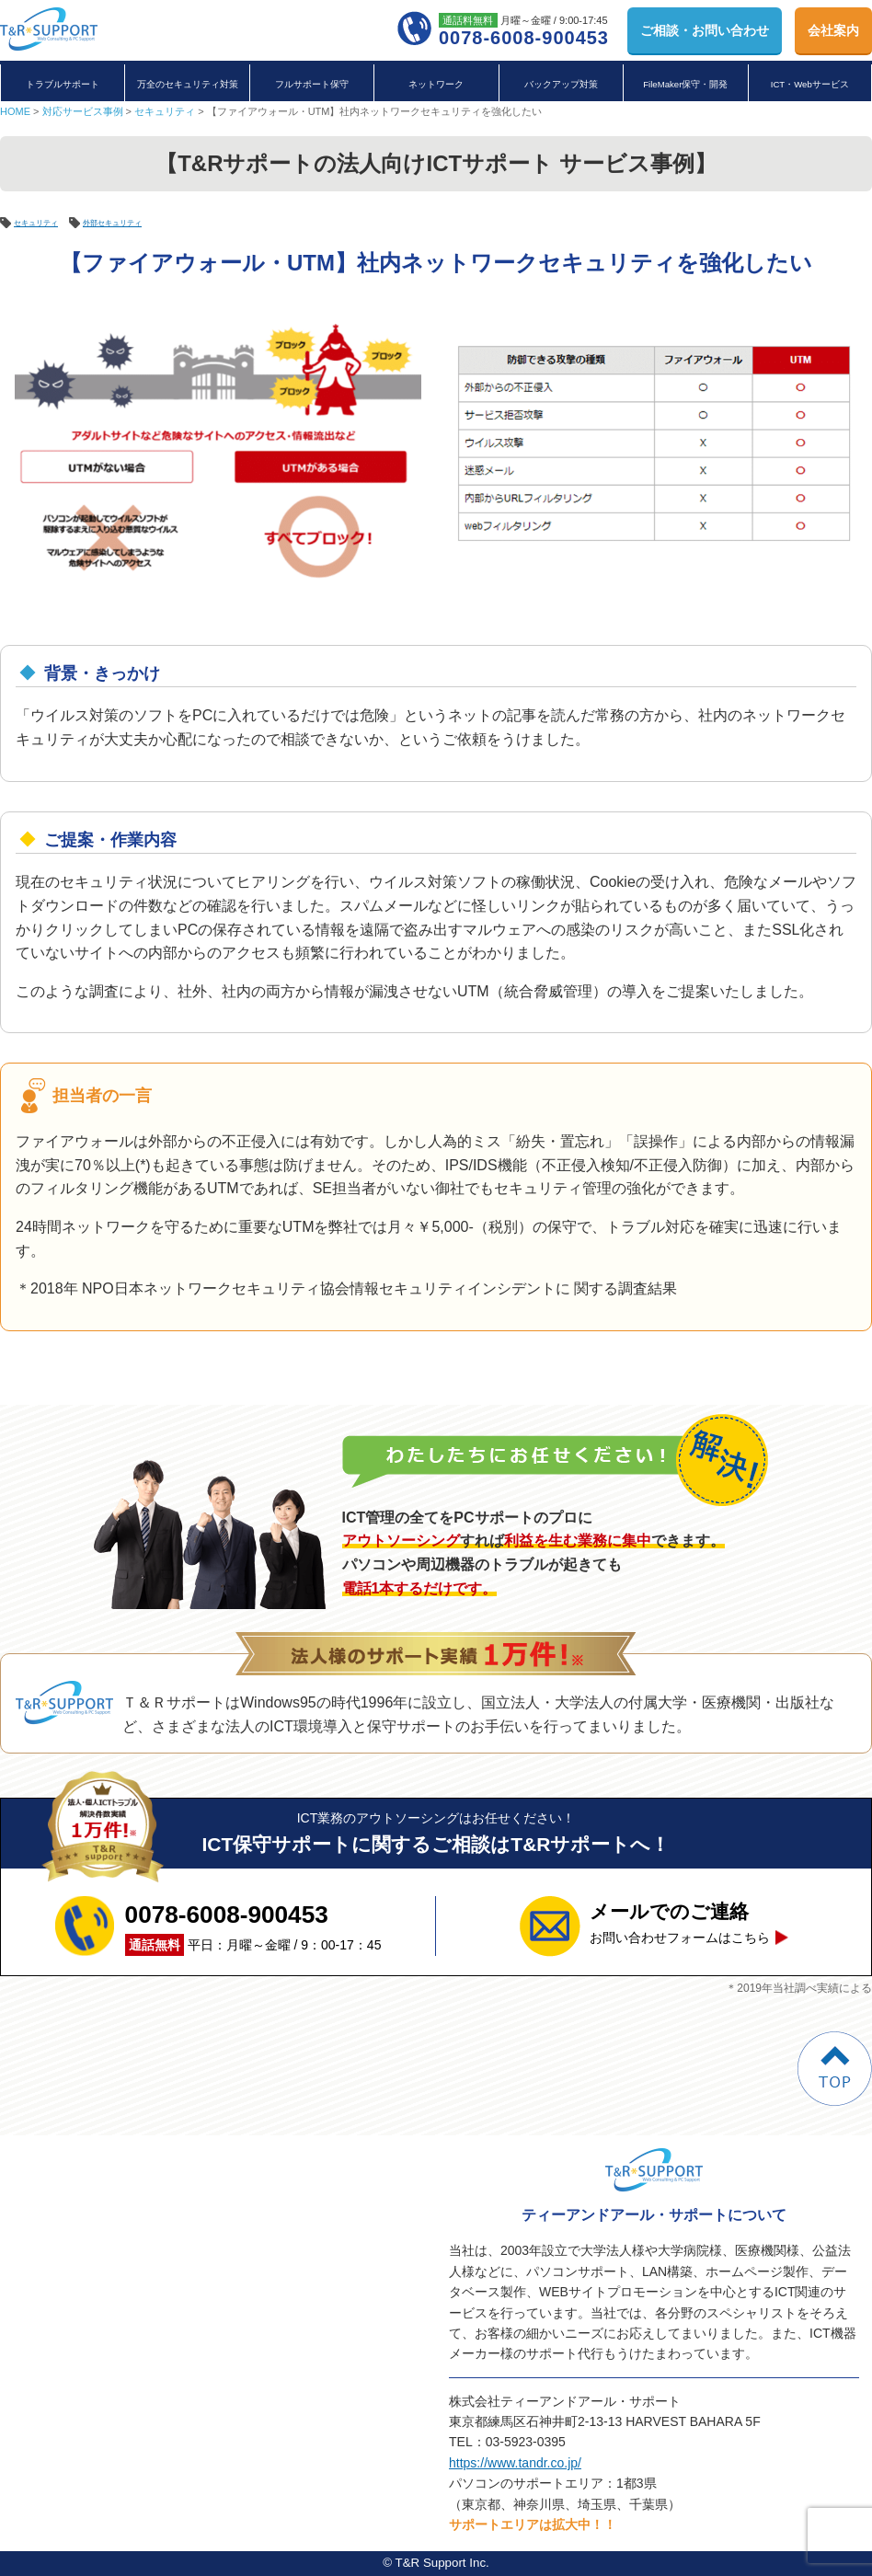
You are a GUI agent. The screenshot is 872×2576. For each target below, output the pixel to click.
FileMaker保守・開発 (685, 84)
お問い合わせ (704, 30)
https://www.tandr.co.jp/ (515, 2462)
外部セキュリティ (149, 221)
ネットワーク (436, 84)
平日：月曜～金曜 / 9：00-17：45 (253, 1925)
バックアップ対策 (561, 84)
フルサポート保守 (312, 84)
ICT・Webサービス (810, 84)
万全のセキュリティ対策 (187, 84)
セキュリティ (164, 111)
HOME (15, 111)
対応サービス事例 (82, 111)
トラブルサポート (62, 84)
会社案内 (833, 30)
